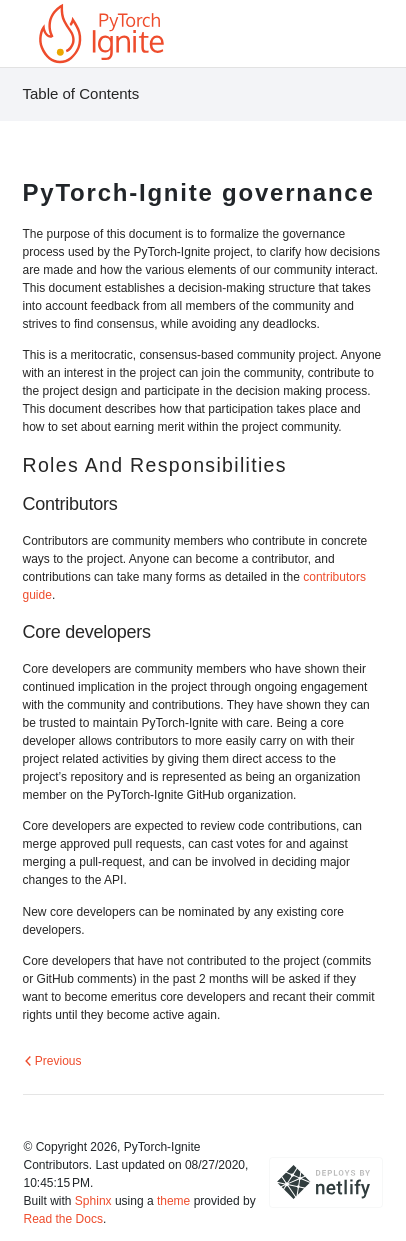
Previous (53, 1061)
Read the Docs (63, 1219)
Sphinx (93, 1201)
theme (173, 1201)
